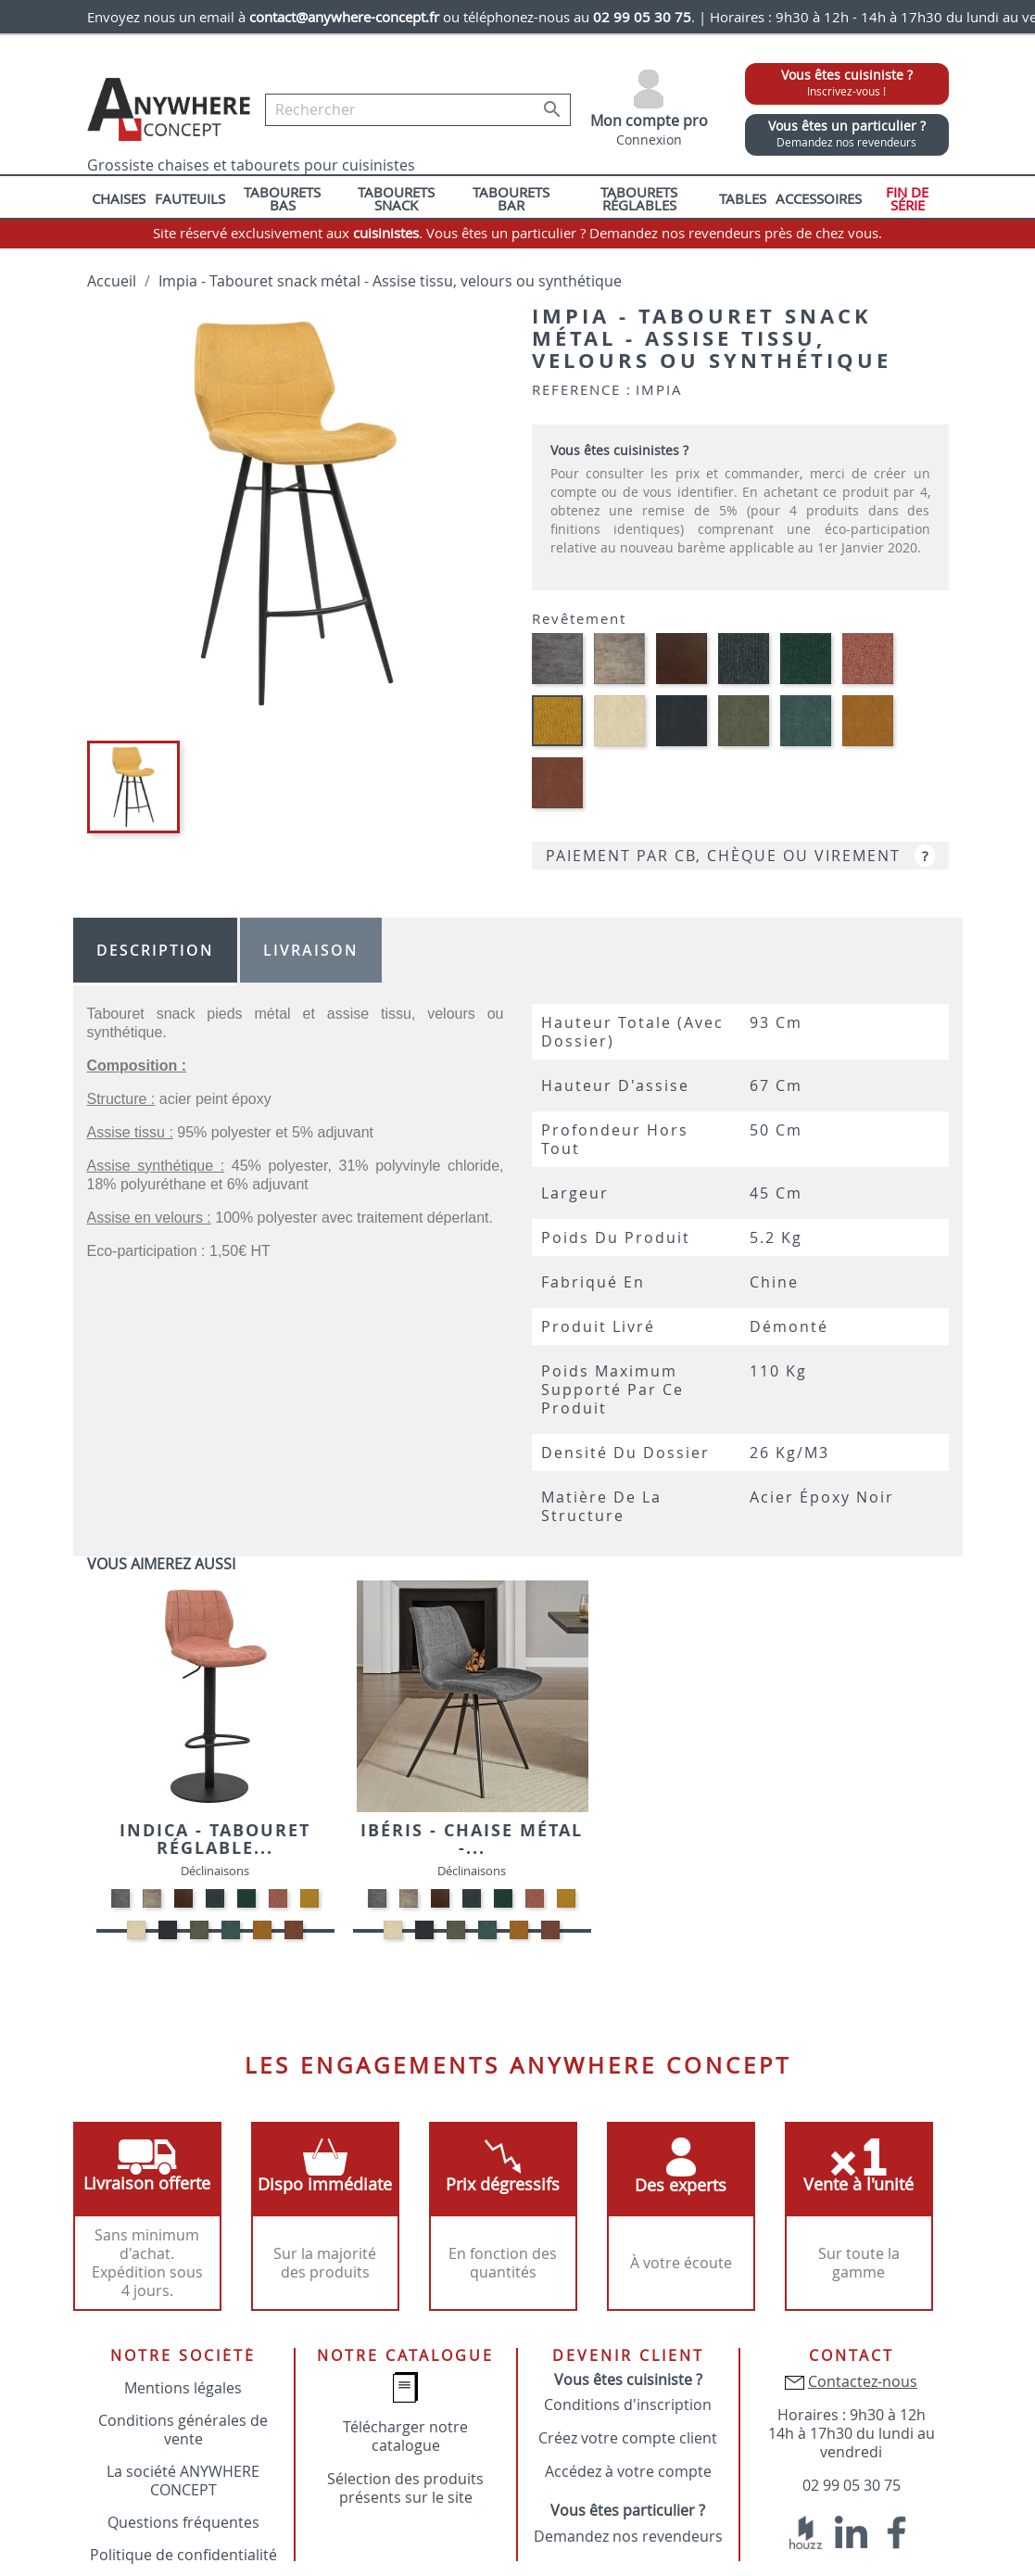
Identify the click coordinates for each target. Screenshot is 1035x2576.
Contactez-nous (862, 2381)
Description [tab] (155, 950)
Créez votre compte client (627, 2438)
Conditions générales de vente (183, 2429)
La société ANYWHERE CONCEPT (183, 2480)
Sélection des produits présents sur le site (405, 2487)
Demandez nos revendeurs (628, 2536)
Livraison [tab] (311, 950)
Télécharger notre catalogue (405, 2436)
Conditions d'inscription (628, 2404)
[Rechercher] (418, 110)
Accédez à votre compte (628, 2471)
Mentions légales (183, 2388)
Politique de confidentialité (183, 2554)
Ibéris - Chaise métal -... (471, 1839)
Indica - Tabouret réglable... (215, 1839)
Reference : (582, 389)
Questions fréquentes (183, 2522)
